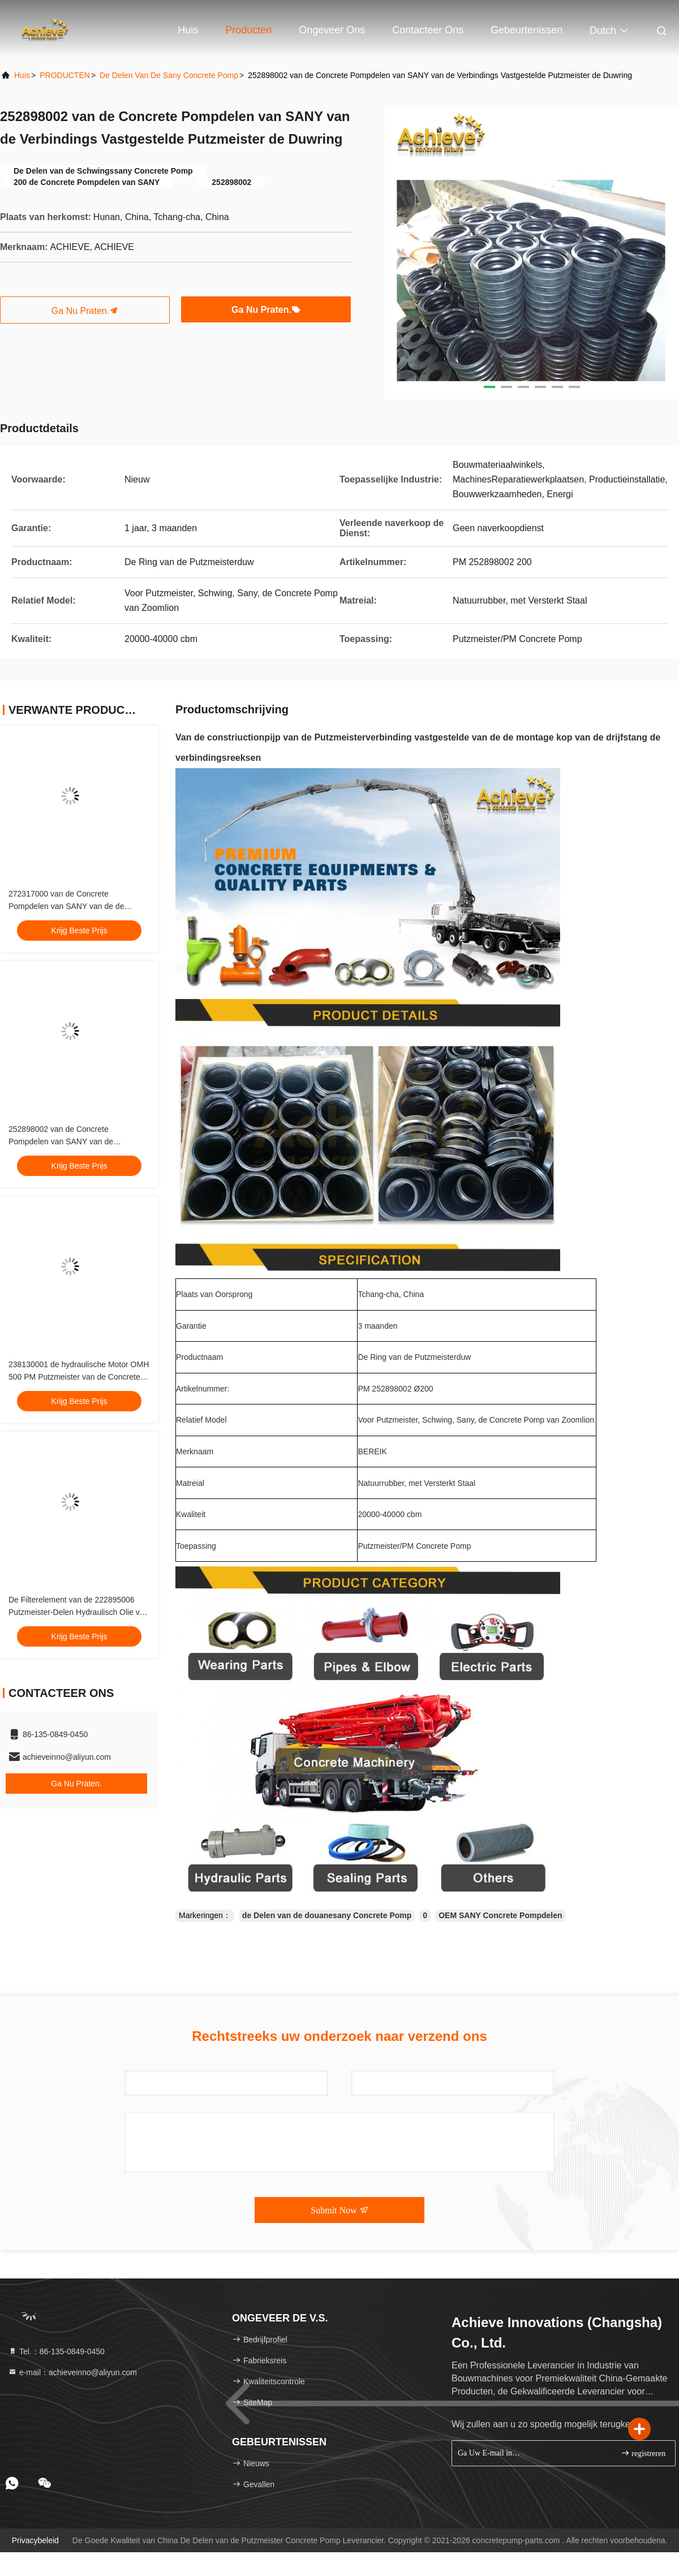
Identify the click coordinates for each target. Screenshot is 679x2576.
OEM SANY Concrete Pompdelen (500, 1915)
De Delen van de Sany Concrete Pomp (169, 75)
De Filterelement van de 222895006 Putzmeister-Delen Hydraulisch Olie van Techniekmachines (78, 1612)
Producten (248, 30)
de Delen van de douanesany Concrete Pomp (327, 1915)
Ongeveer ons (332, 30)
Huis (188, 30)
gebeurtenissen (526, 30)
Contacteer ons (427, 30)
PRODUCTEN (65, 75)
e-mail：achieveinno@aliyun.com (72, 2372)
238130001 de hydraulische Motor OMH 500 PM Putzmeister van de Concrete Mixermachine (78, 1377)
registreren (643, 2453)
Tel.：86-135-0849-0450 (56, 2351)
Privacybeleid (35, 2540)
